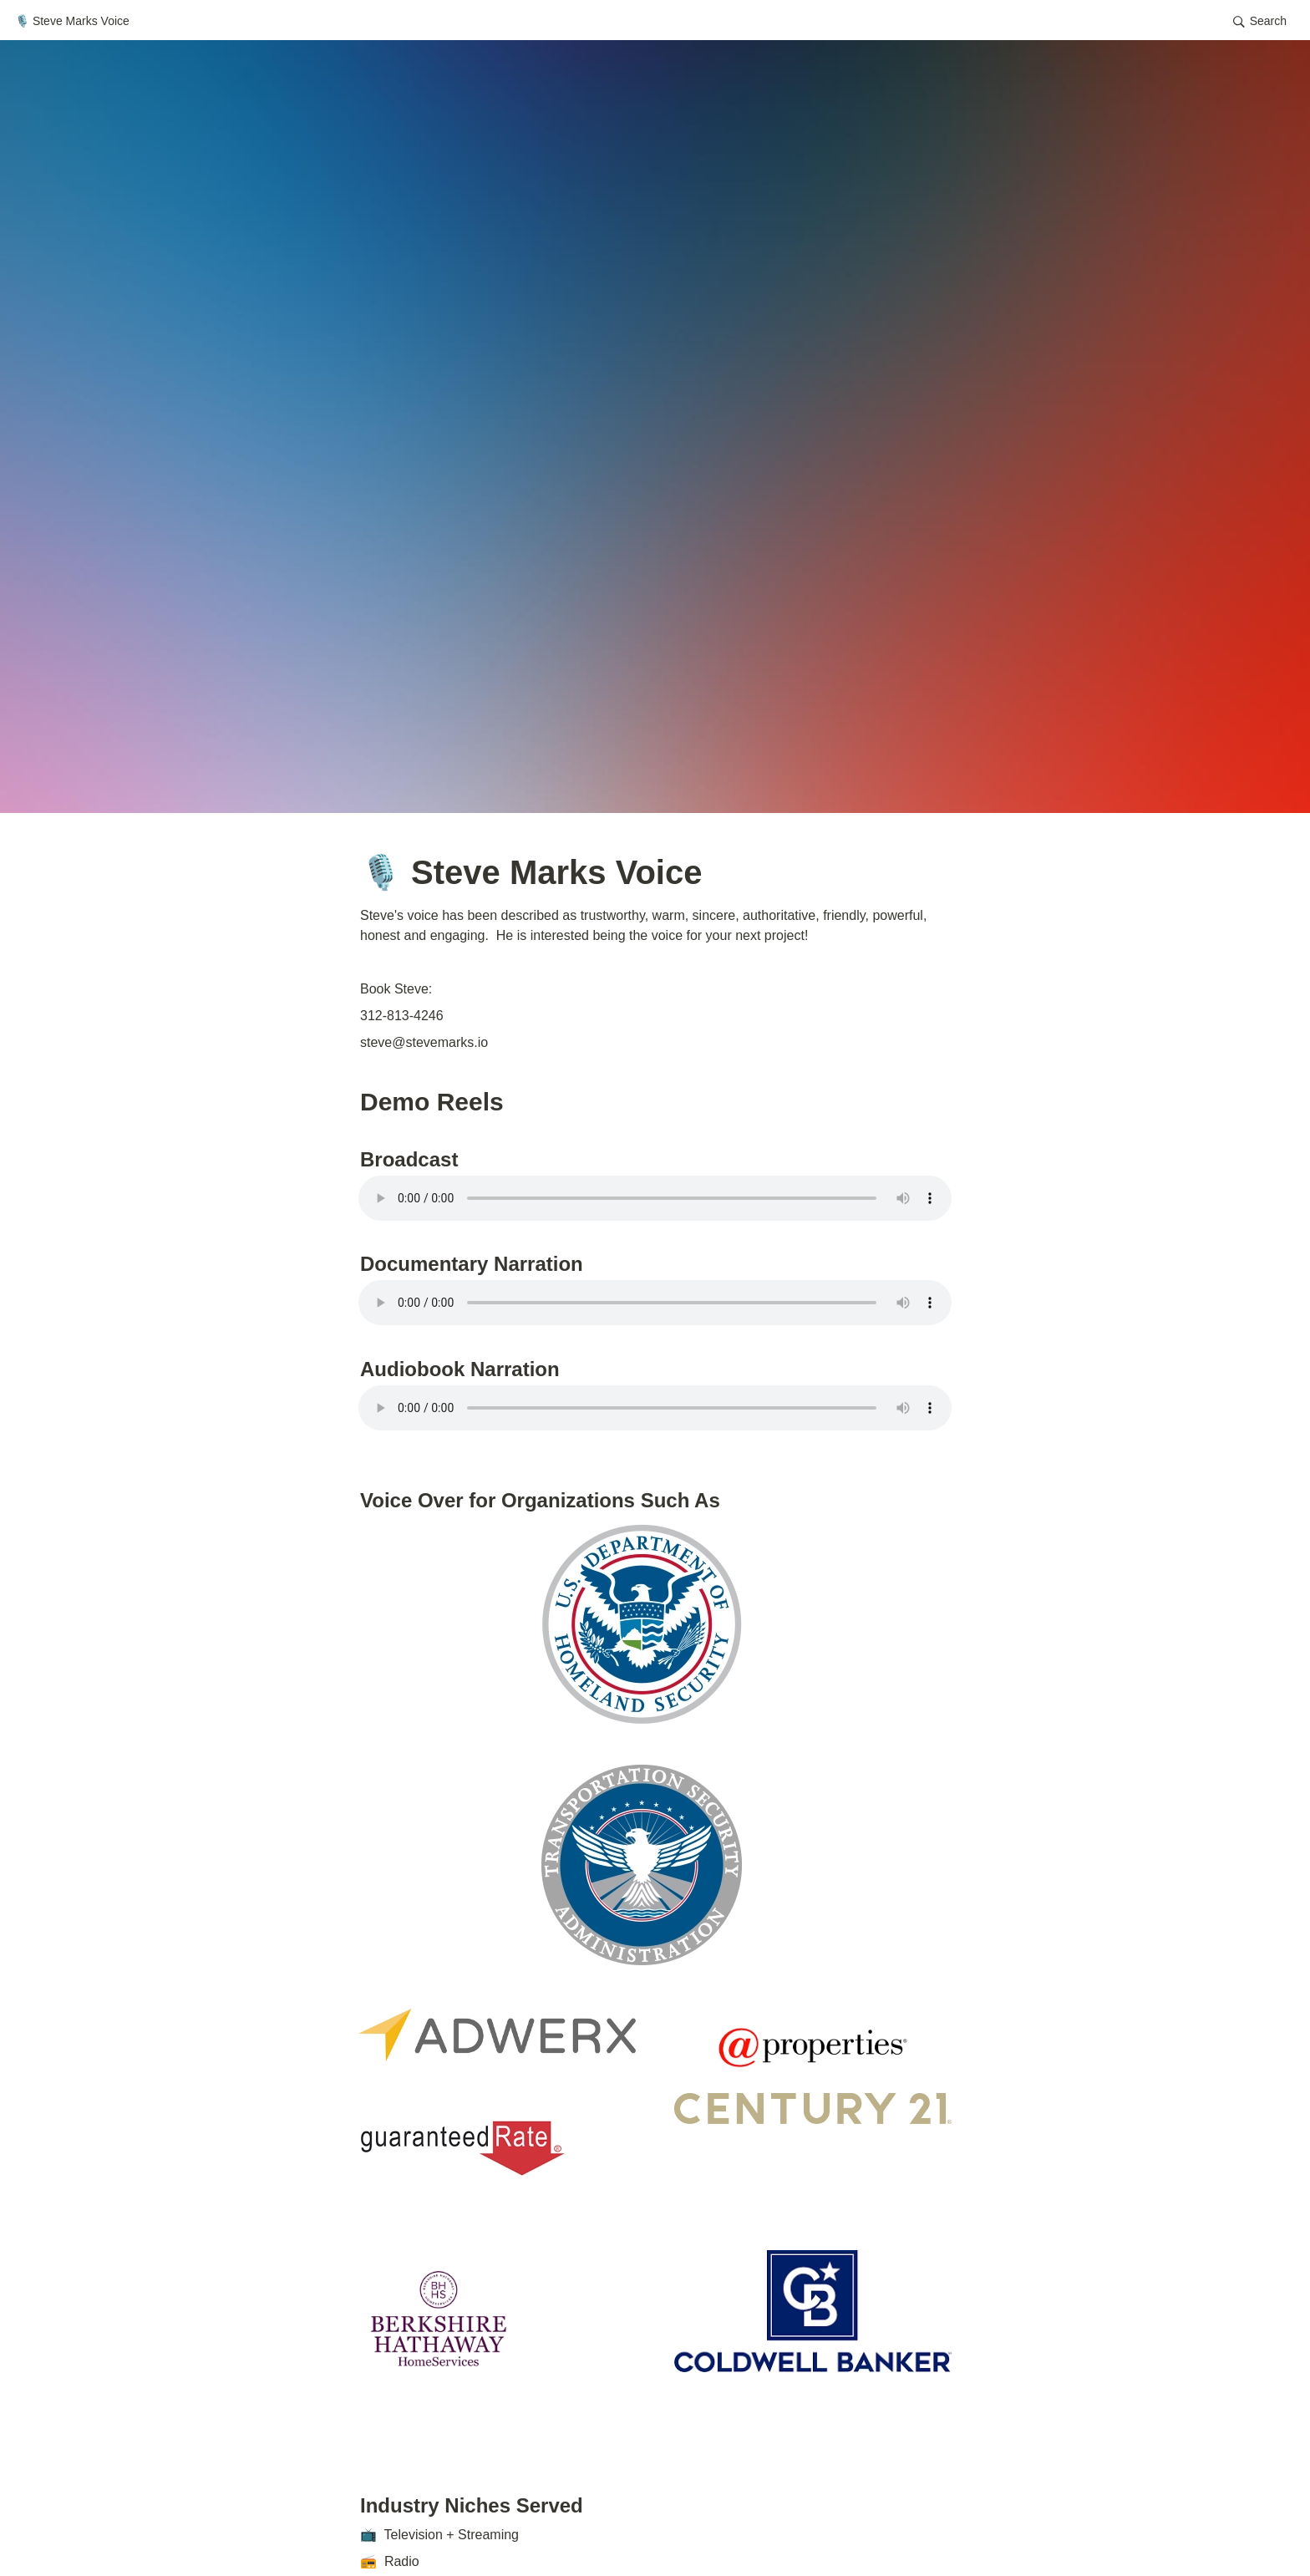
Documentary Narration (471, 1263)
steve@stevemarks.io (424, 1042)
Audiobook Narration (460, 1369)
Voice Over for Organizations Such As (540, 1500)
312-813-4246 (402, 1016)
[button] (1259, 21)
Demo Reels (435, 1101)
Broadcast (409, 1159)
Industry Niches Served (471, 2505)
